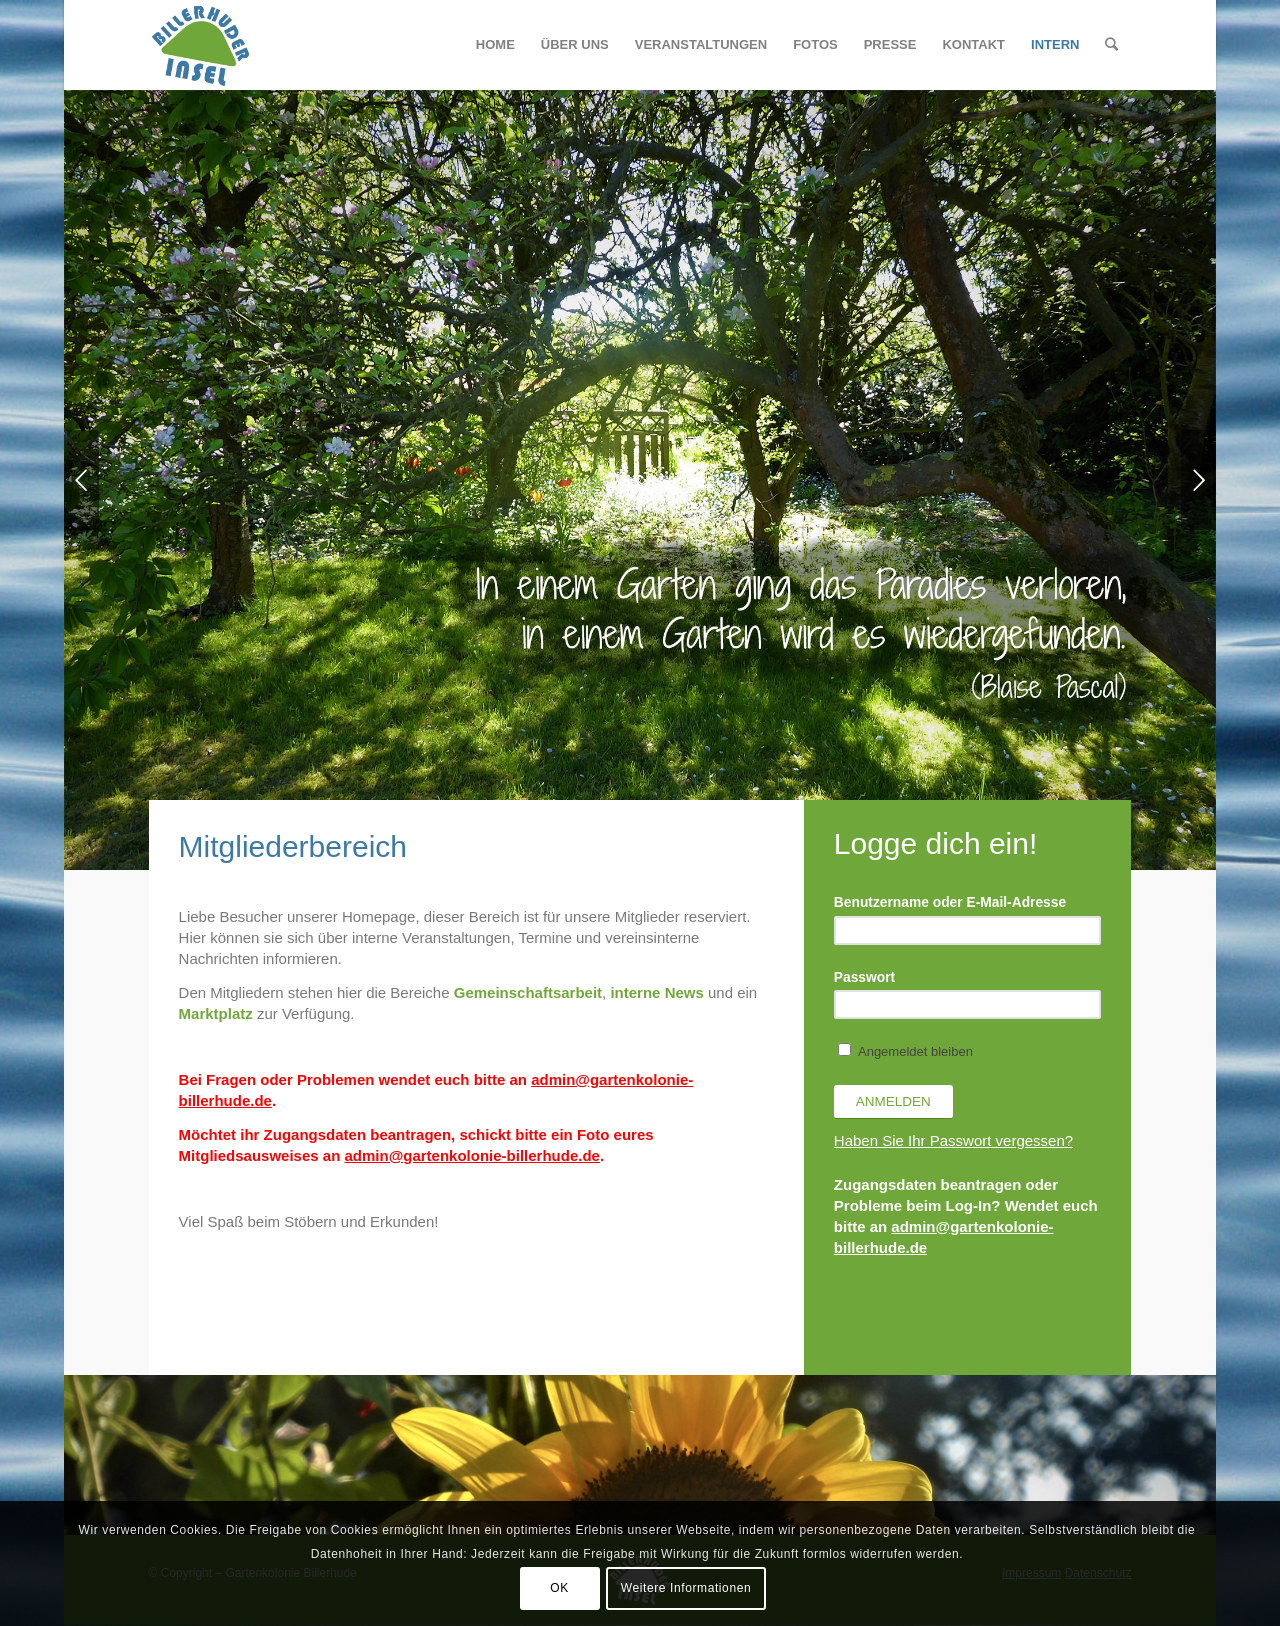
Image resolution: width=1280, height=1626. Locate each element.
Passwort (864, 977)
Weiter (1198, 480)
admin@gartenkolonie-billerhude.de (472, 1155)
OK (559, 1588)
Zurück (81, 480)
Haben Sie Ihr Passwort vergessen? (953, 1140)
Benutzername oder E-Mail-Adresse (950, 902)
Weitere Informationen (686, 1588)
